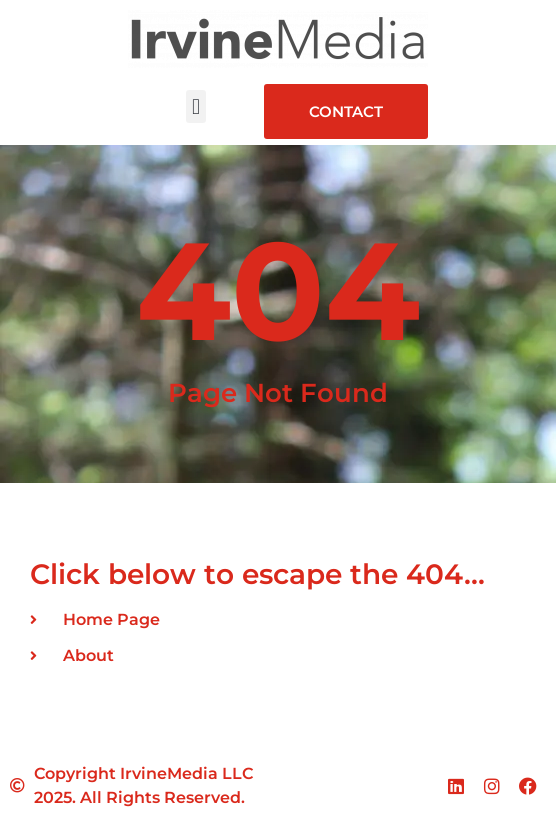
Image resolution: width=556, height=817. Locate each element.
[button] (195, 106)
